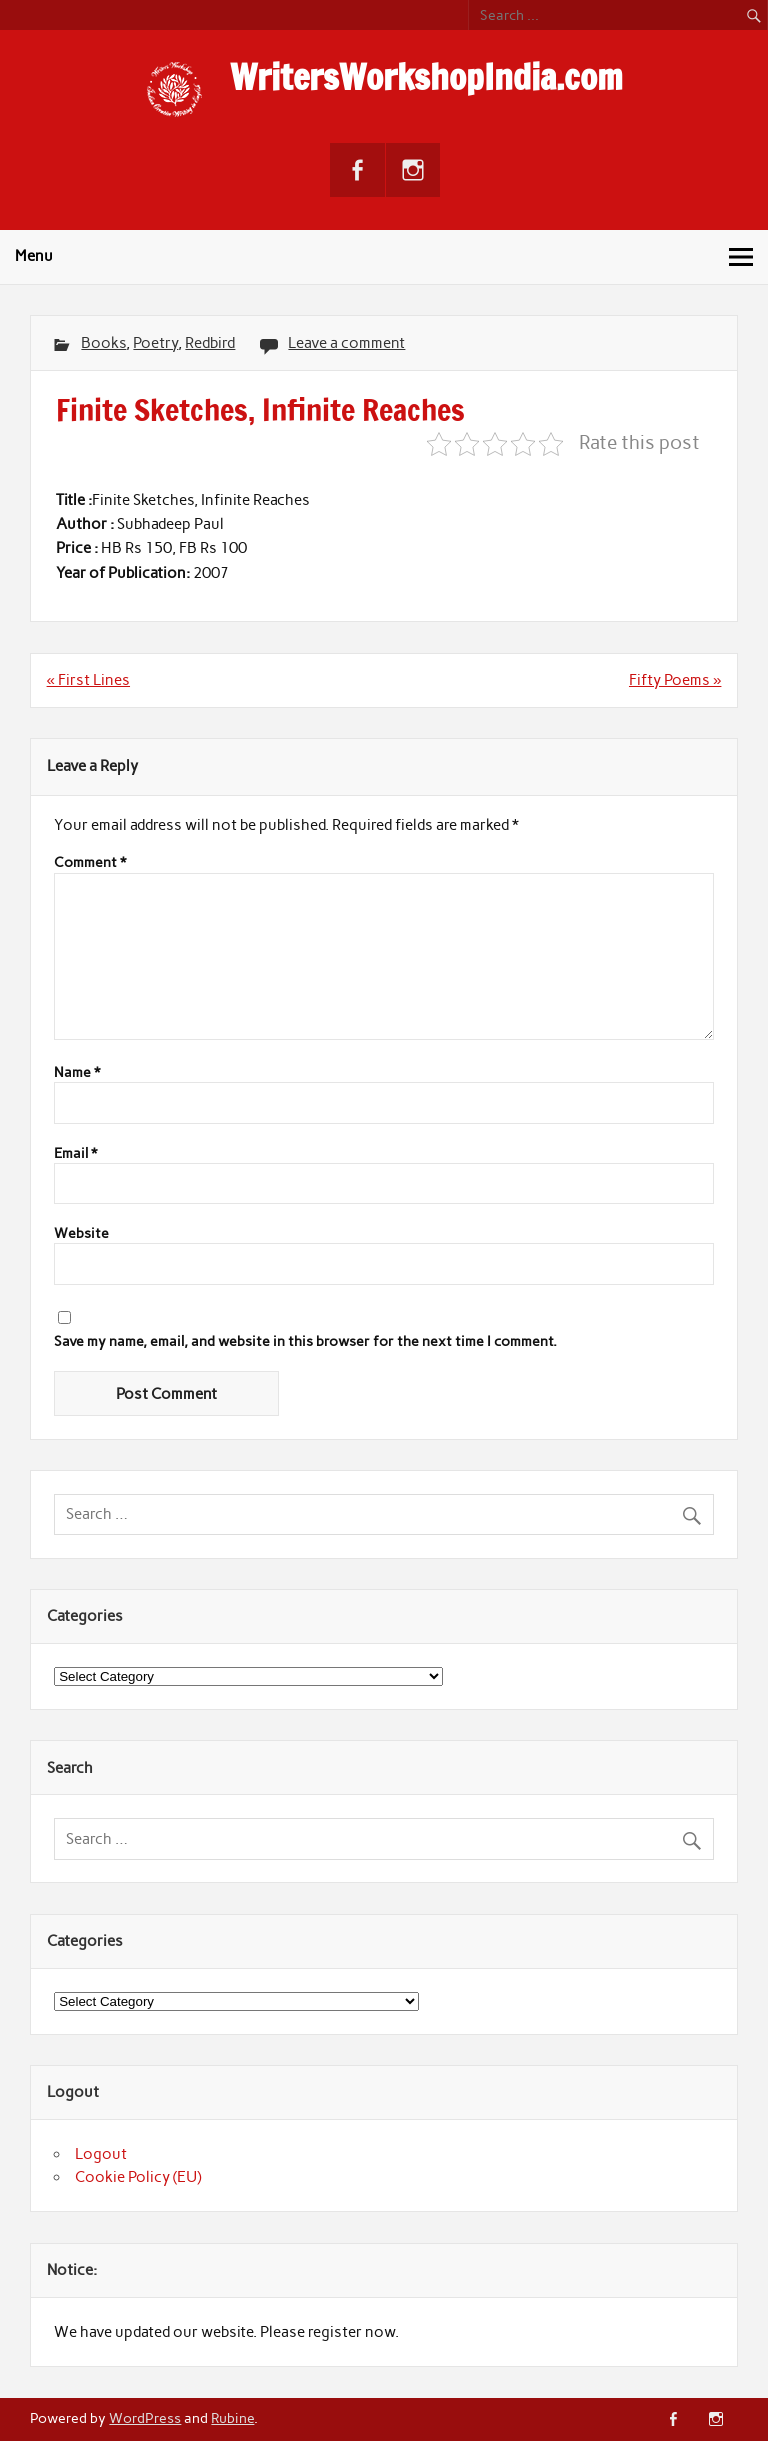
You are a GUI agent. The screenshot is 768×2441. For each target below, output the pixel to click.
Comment (90, 863)
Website (81, 1234)
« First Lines (88, 680)
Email (75, 1154)
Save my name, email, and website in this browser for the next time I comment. (305, 1342)
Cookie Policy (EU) (138, 2177)
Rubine (232, 2418)
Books (103, 343)
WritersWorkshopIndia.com (426, 77)
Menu (34, 256)
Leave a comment (346, 343)
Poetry (155, 343)
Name (77, 1073)
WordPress (145, 2418)
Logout (101, 2154)
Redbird (210, 343)
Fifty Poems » (675, 680)
